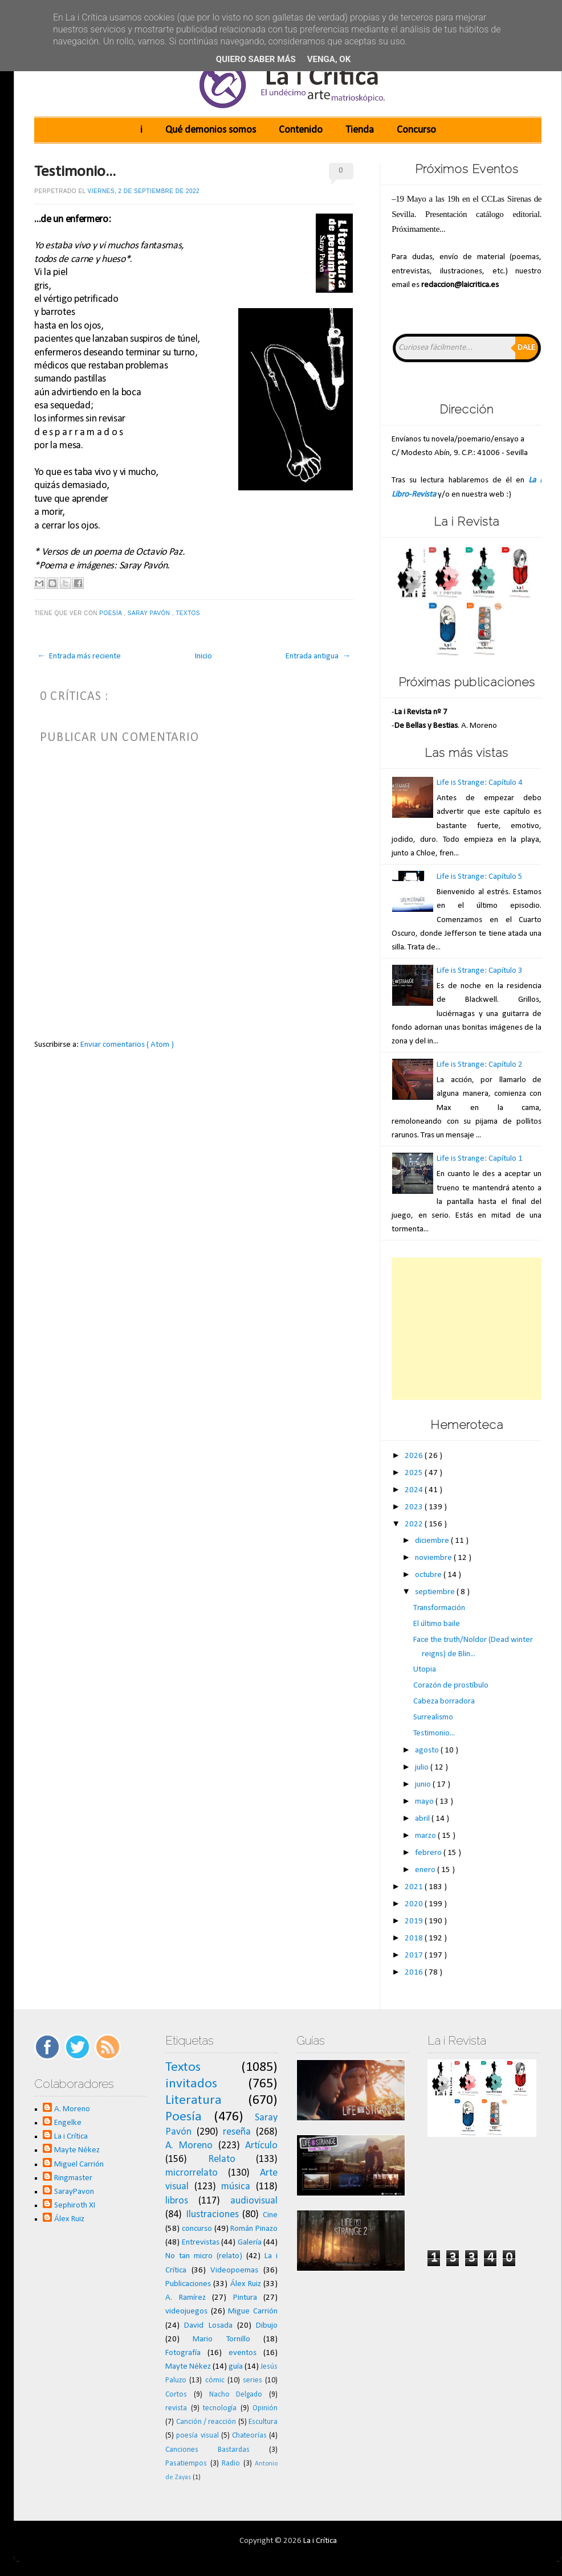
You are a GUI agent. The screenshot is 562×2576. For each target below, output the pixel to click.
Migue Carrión (253, 2311)
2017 (415, 1955)
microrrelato (191, 2173)
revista (176, 2408)
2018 (415, 1938)
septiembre (436, 1592)
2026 (415, 1456)
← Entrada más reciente (79, 656)
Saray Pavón (150, 613)
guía (236, 2366)
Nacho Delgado (236, 2394)
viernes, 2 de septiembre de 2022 (144, 191)
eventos (242, 2353)
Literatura (193, 2100)
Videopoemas (234, 2270)
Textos (189, 613)
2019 (415, 1921)
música (235, 2186)
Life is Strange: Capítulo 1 (480, 1158)
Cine (270, 2215)
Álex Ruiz (69, 2219)
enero (426, 1870)
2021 (415, 1887)
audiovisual (254, 2201)
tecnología (220, 2408)
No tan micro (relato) (203, 2256)
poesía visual (197, 2435)
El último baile (436, 1624)
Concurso (416, 130)
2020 (415, 1904)
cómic (215, 2380)
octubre (429, 1575)
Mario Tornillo (221, 2339)
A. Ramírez (185, 2298)
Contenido (301, 130)
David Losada (208, 2325)
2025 (415, 1473)
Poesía (111, 613)
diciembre (433, 1541)
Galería (250, 2242)
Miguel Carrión (79, 2164)
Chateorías (249, 2435)
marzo (426, 1836)
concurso (197, 2229)
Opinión (265, 2408)
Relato (221, 2159)
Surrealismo (433, 1717)
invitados (191, 2084)
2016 (415, 1972)
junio (424, 1784)
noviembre (434, 1558)
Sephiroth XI (74, 2205)
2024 (415, 1490)
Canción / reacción (206, 2422)
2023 (415, 1507)
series (252, 2380)
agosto (428, 1750)
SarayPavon (74, 2192)
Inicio (203, 656)
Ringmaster (73, 2178)
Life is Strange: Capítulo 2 (480, 1064)
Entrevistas (200, 2242)
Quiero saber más (256, 59)
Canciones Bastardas (207, 2450)
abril (423, 1819)
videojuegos (186, 2311)
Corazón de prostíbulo (450, 1685)
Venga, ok (329, 59)
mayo (425, 1801)
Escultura (263, 2422)
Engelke (68, 2123)
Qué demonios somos (210, 130)
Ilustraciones (212, 2214)
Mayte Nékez (77, 2150)
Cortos (176, 2394)
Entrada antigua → (318, 656)
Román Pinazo (254, 2229)
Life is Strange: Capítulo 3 (480, 970)
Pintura (245, 2298)
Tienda (359, 130)
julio (422, 1767)
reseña (237, 2132)
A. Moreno (72, 2109)
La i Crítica (71, 2136)
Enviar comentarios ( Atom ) (127, 1045)
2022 (415, 1524)
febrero (429, 1853)
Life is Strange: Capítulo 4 (480, 783)
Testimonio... (75, 172)
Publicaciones (188, 2284)
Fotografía (183, 2353)
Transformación (439, 1608)
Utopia (424, 1669)
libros (176, 2201)
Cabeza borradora (444, 1701)
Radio (231, 2463)
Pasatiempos (186, 2463)
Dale (526, 347)
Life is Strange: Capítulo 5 (480, 877)
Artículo (261, 2145)
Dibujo (267, 2325)
